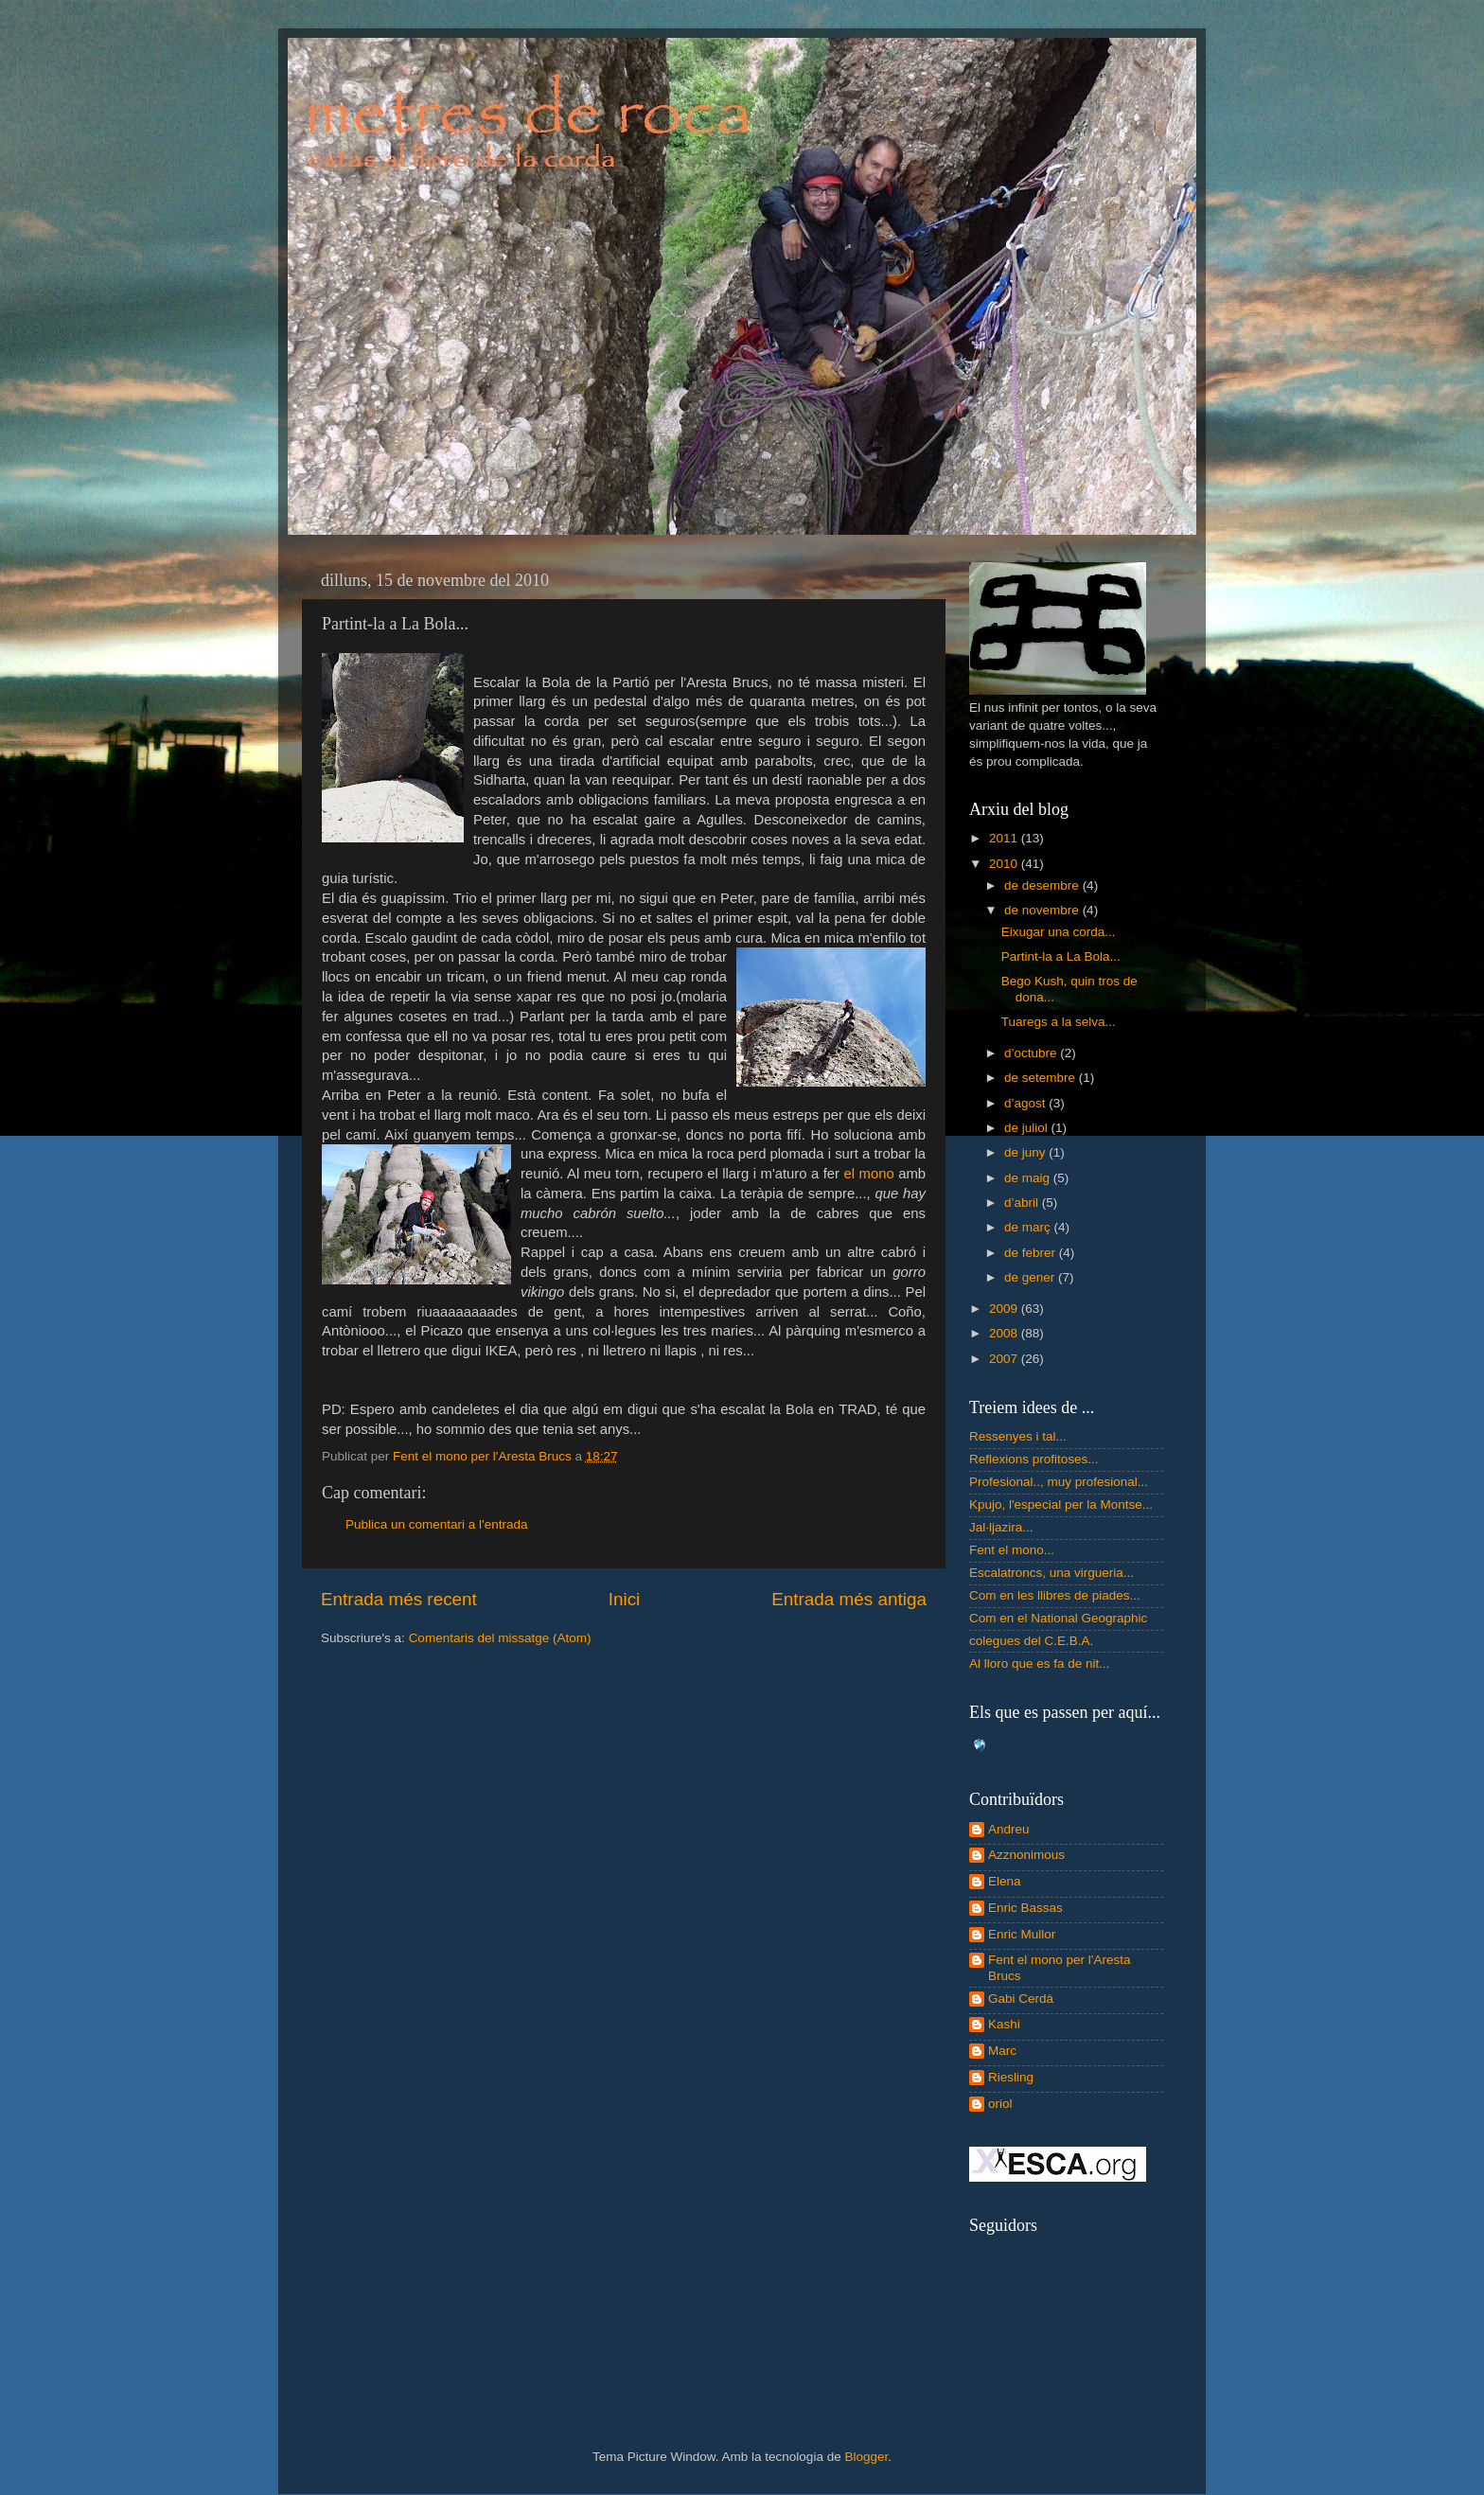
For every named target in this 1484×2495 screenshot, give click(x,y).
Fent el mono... (1011, 1550)
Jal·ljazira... (1001, 1527)
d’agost (1026, 1103)
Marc (1002, 2051)
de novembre (1043, 910)
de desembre (1043, 885)
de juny (1026, 1152)
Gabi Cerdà (1020, 1998)
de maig (1028, 1178)
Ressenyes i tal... (1018, 1436)
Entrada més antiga (849, 1599)
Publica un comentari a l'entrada (436, 1524)
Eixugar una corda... (1058, 932)
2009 (1005, 1308)
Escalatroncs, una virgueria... (1051, 1573)
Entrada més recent (399, 1599)
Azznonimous (1026, 1855)
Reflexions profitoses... (1034, 1459)
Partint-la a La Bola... (1061, 956)
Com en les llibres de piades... (1054, 1595)
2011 (1005, 838)
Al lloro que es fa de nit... (1039, 1663)
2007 (1005, 1359)
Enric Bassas (1025, 1908)
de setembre (1041, 1078)
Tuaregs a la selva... (1058, 1022)
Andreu (1009, 1829)
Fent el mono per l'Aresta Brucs (1059, 1967)
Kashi (1004, 2024)
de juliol (1027, 1128)
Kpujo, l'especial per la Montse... (1061, 1504)
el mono (869, 1173)
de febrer (1031, 1253)
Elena (1004, 1881)
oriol (1000, 2104)
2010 (1005, 864)
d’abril (1023, 1202)
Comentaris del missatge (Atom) (500, 1638)
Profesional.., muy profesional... (1058, 1482)
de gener (1031, 1277)
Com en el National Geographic (1058, 1618)
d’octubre (1032, 1053)
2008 (1005, 1333)
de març (1029, 1227)
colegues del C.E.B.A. (1031, 1641)
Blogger (866, 2457)
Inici (625, 1599)
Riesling (1011, 2077)
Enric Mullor (1021, 1934)
